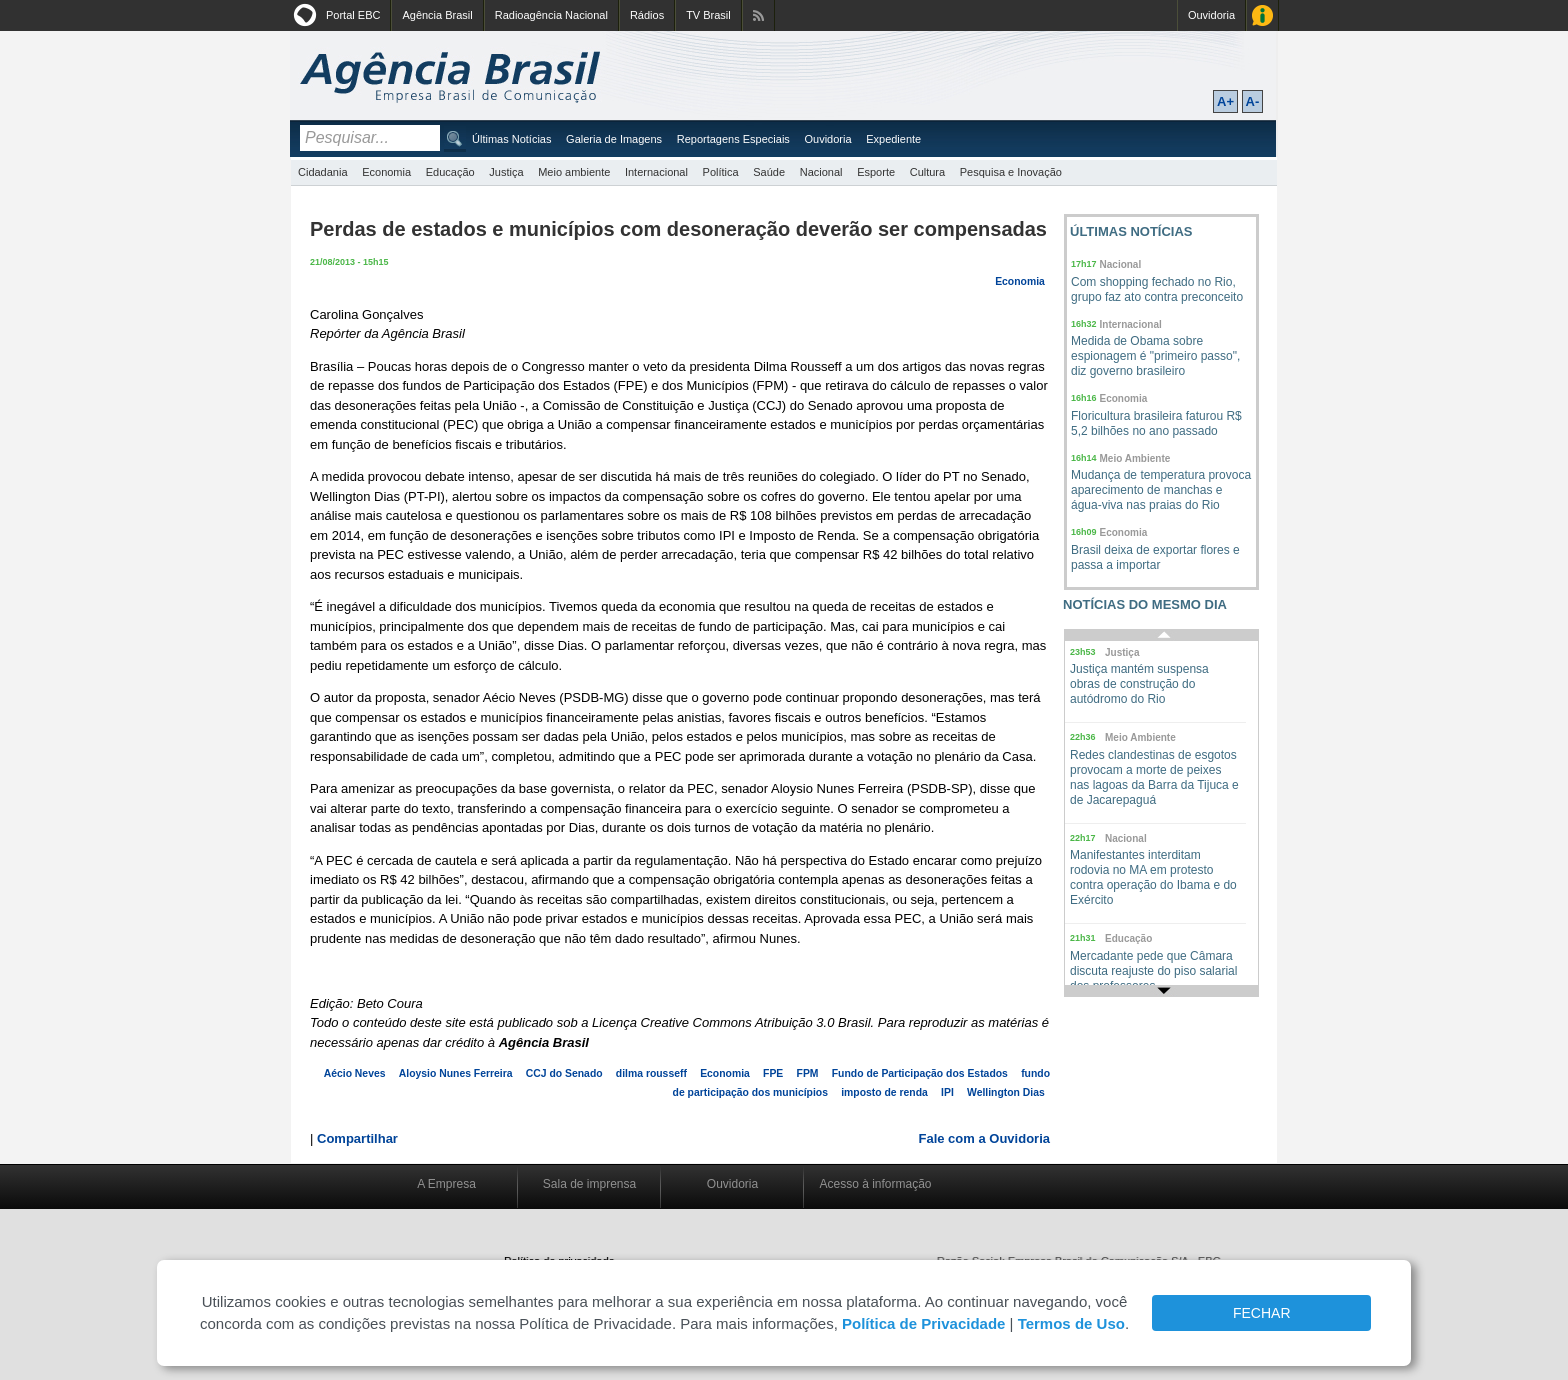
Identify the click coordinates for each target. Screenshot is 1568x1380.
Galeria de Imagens (614, 139)
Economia (386, 172)
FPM (808, 1073)
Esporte (876, 172)
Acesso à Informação (1262, 15)
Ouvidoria (1211, 15)
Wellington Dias (1006, 1092)
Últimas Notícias (511, 139)
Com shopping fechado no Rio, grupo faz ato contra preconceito (1157, 289)
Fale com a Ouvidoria (985, 1138)
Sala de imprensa (589, 1184)
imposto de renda (884, 1092)
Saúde (769, 172)
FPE (773, 1073)
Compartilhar (357, 1138)
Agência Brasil (437, 15)
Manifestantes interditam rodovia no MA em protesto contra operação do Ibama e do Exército (1153, 877)
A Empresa (446, 1184)
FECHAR (1262, 1313)
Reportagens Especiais (733, 139)
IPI (947, 1092)
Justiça (506, 172)
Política (721, 172)
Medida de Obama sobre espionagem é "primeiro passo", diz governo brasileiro (1155, 356)
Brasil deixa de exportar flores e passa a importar (1155, 557)
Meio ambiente (574, 172)
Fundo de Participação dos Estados (920, 1073)
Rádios (647, 15)
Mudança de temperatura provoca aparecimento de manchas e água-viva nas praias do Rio (1161, 490)
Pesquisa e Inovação (1011, 172)
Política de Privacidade (923, 1323)
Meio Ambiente (1135, 458)
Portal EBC (353, 15)
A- (1253, 101)
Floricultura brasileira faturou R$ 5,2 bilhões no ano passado (1156, 423)
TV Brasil (708, 15)
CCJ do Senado (564, 1073)
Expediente (893, 139)
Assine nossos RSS (758, 15)
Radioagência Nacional (551, 15)
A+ (1225, 101)
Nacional (821, 172)
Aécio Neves (355, 1073)
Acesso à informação (875, 1184)
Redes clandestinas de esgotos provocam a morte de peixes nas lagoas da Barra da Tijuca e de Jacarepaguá (1154, 777)
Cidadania (323, 172)
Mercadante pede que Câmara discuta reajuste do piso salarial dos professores (1153, 971)
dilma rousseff (651, 1073)
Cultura (927, 172)
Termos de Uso (1071, 1323)
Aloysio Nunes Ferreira (456, 1073)
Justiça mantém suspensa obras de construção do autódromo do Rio (1139, 684)
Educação (450, 172)
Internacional (656, 172)
